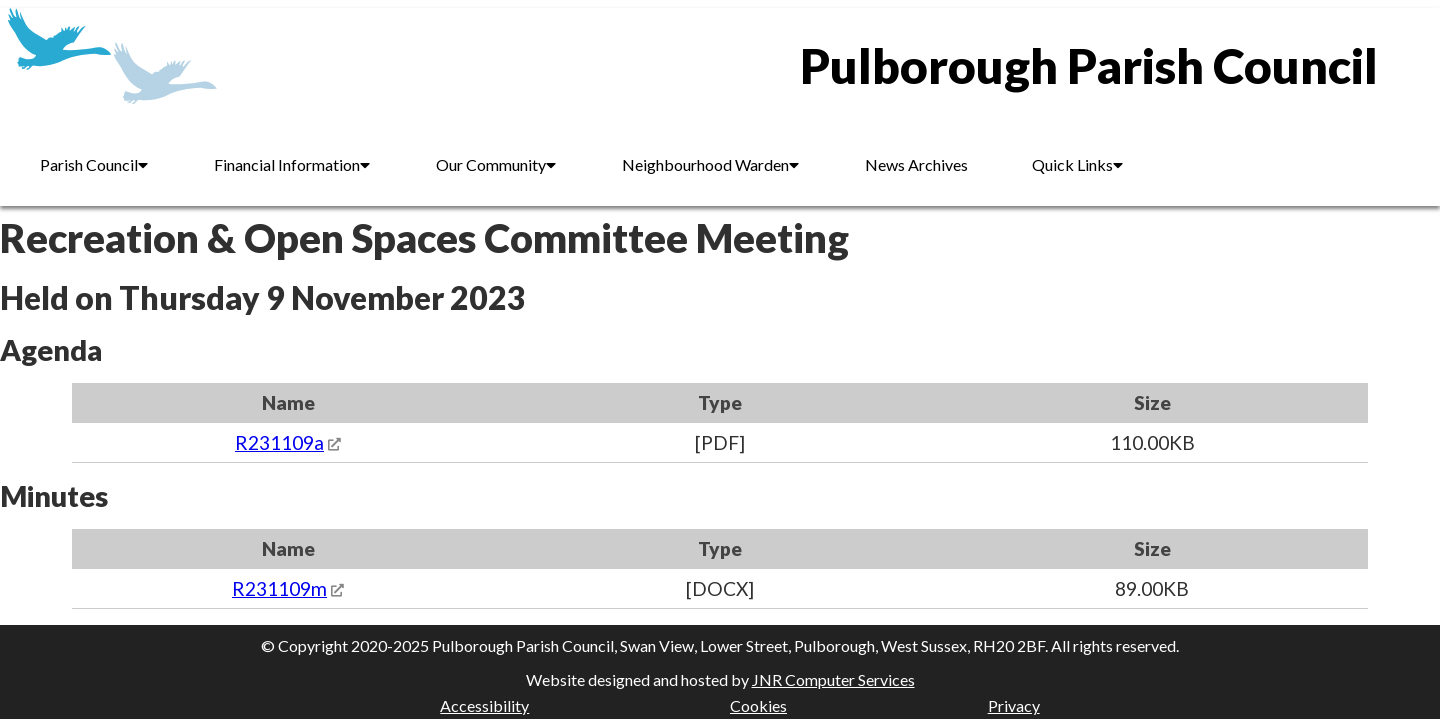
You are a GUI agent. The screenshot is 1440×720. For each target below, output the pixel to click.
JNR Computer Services (833, 679)
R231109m (279, 588)
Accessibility (484, 705)
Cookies (758, 705)
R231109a (279, 442)
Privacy (1014, 705)
